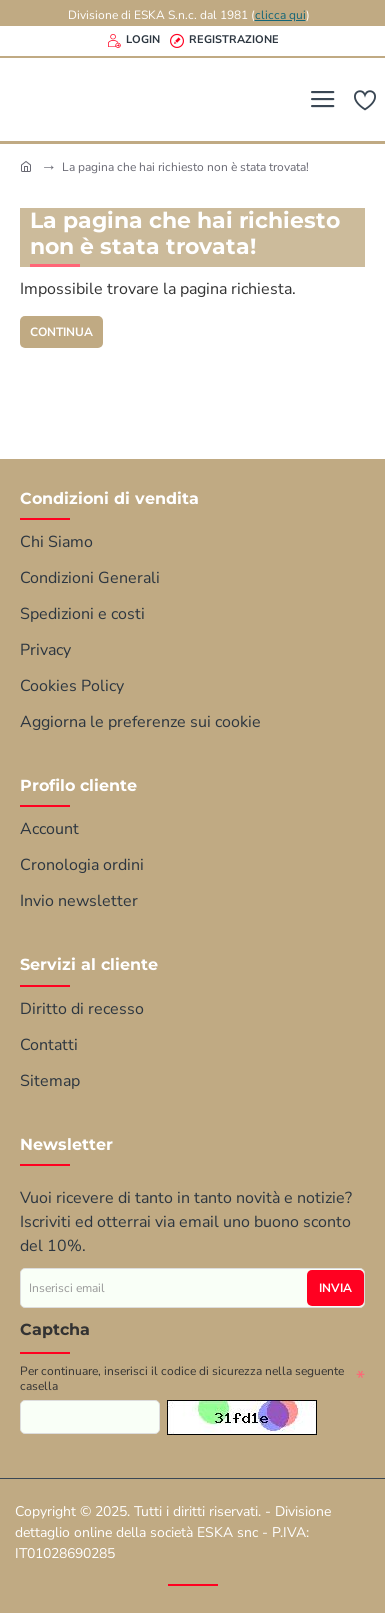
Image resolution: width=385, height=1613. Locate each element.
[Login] (133, 41)
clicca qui (280, 15)
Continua (61, 332)
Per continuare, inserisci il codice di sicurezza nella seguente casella (182, 1379)
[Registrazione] (224, 41)
